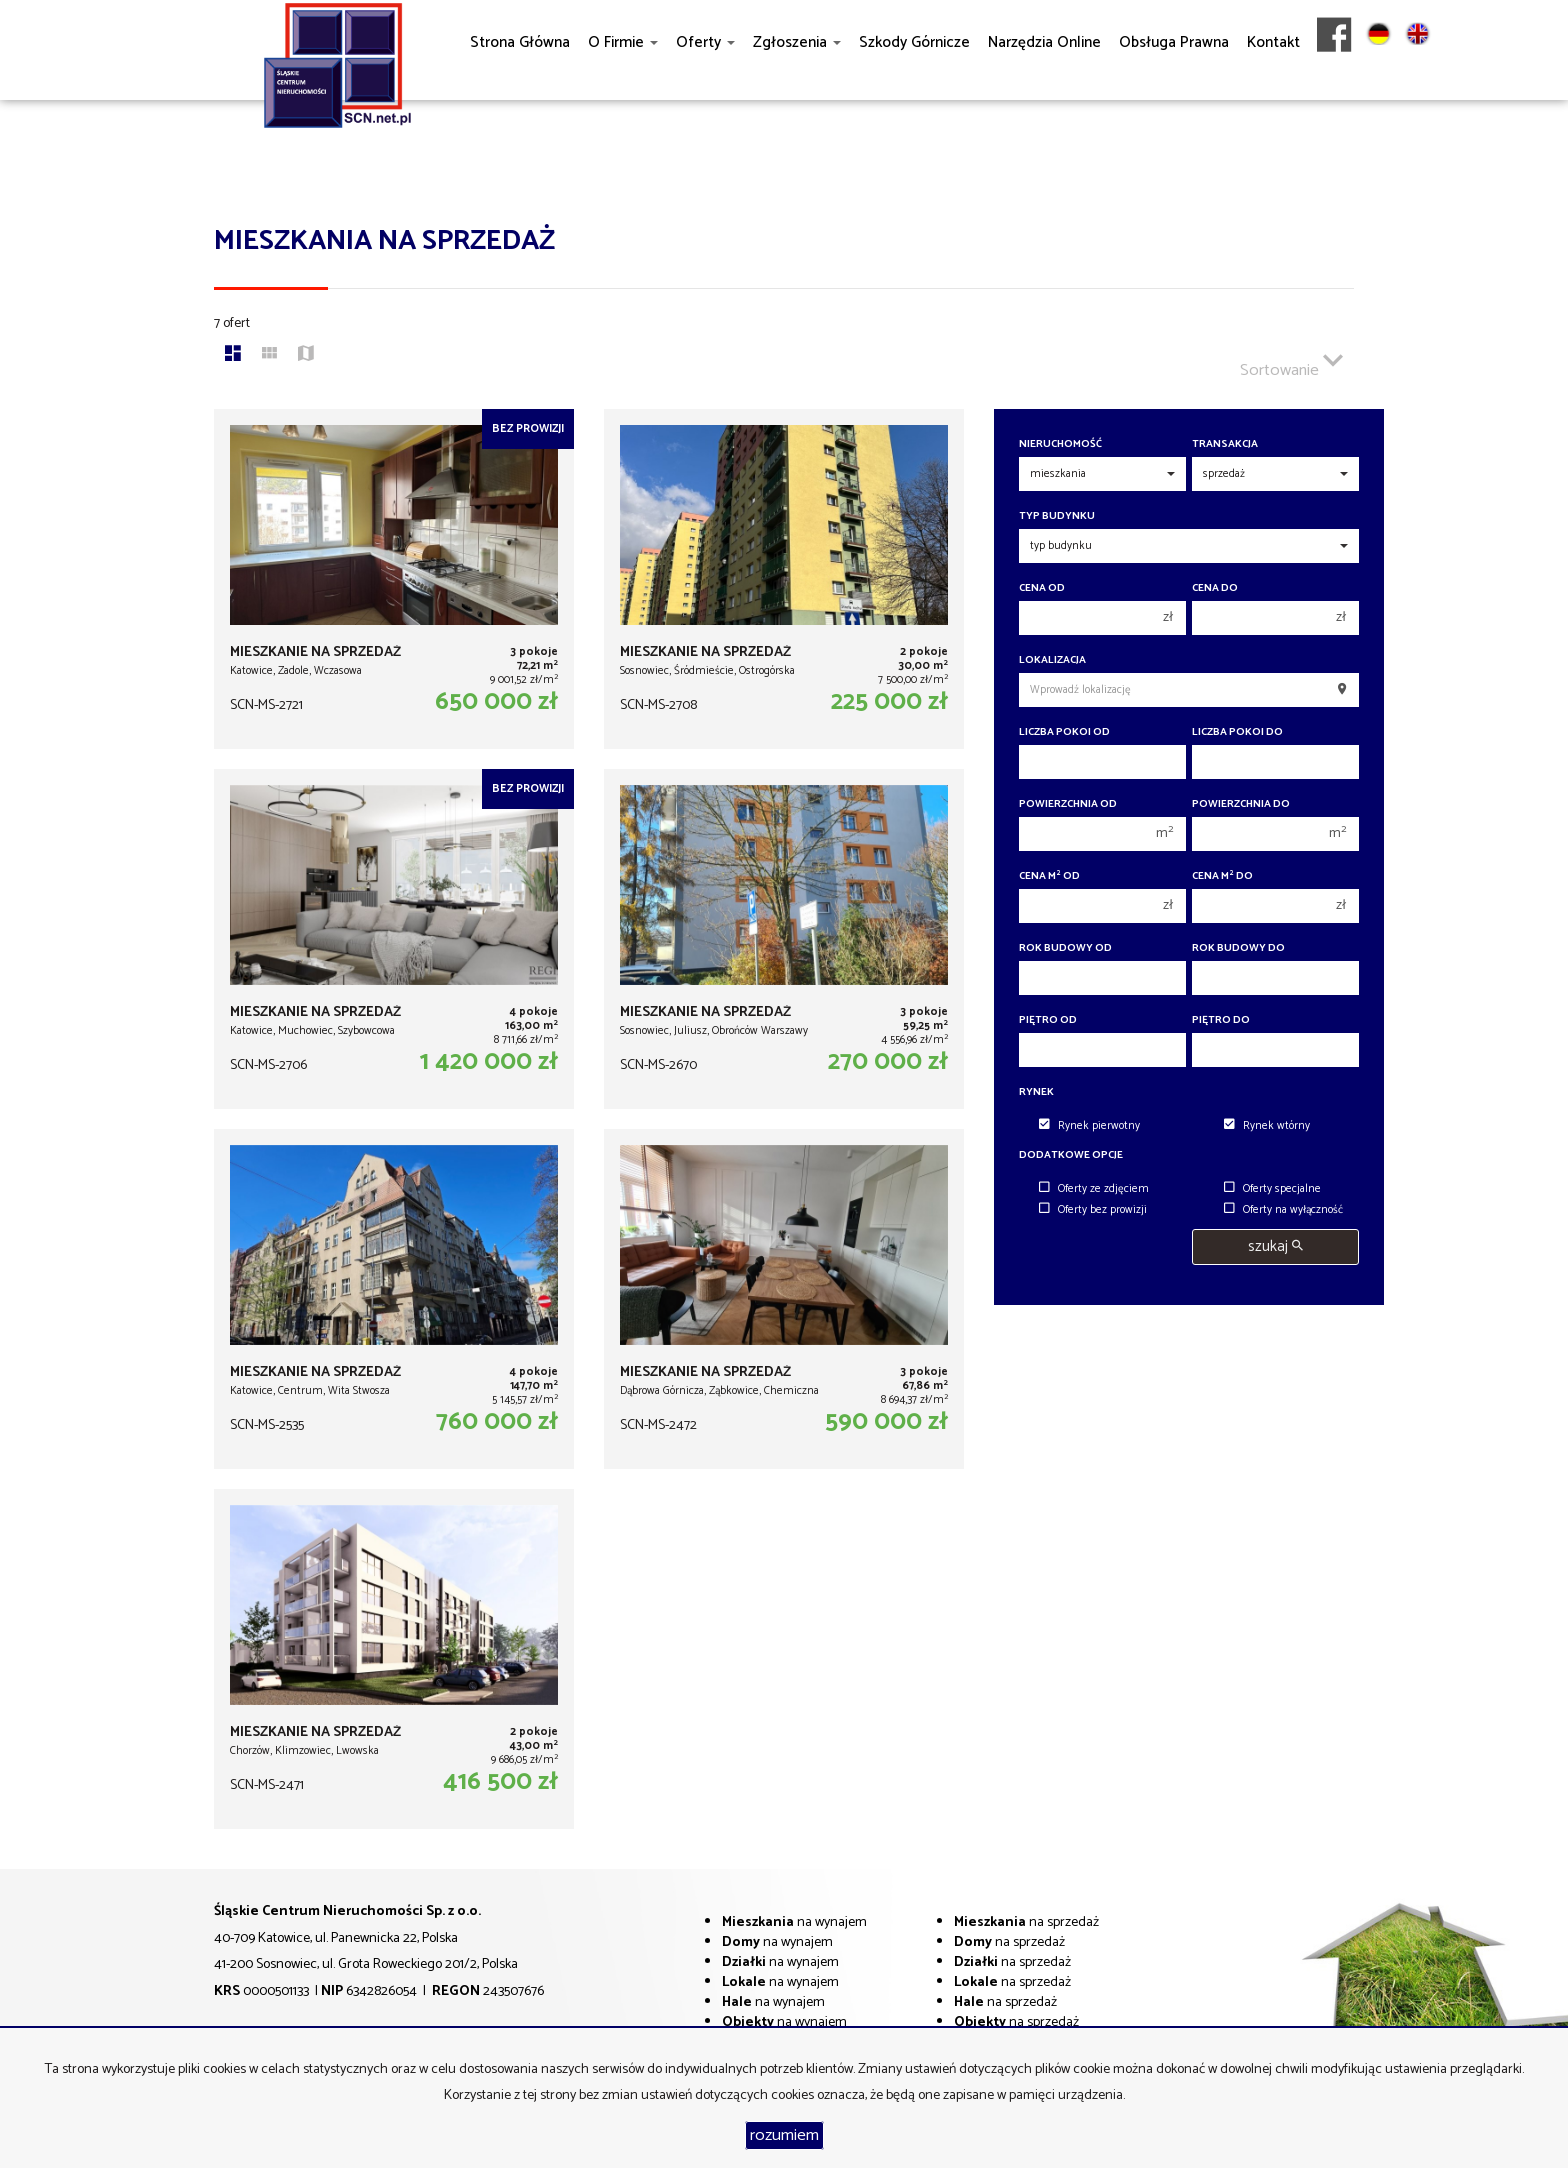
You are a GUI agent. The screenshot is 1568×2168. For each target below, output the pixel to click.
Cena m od (1049, 876)
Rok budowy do (1238, 948)
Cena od (1042, 588)
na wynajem (794, 1922)
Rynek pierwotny (1089, 1126)
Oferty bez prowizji (1093, 1210)
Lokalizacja (1052, 660)
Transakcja (1225, 444)
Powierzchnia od (1068, 804)
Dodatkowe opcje (1071, 1155)
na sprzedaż (1026, 1922)
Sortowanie (1291, 362)
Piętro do (1221, 1020)
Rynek (1036, 1092)
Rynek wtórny (1267, 1126)
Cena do (1215, 588)
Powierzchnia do (1241, 804)
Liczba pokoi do (1237, 732)
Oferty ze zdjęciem (1094, 1189)
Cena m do (1222, 876)
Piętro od (1048, 1020)
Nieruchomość (1060, 444)
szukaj (1275, 1246)
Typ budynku (1057, 516)
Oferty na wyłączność (1283, 1210)
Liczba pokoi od (1064, 732)
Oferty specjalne (1272, 1189)
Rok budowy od (1065, 948)
